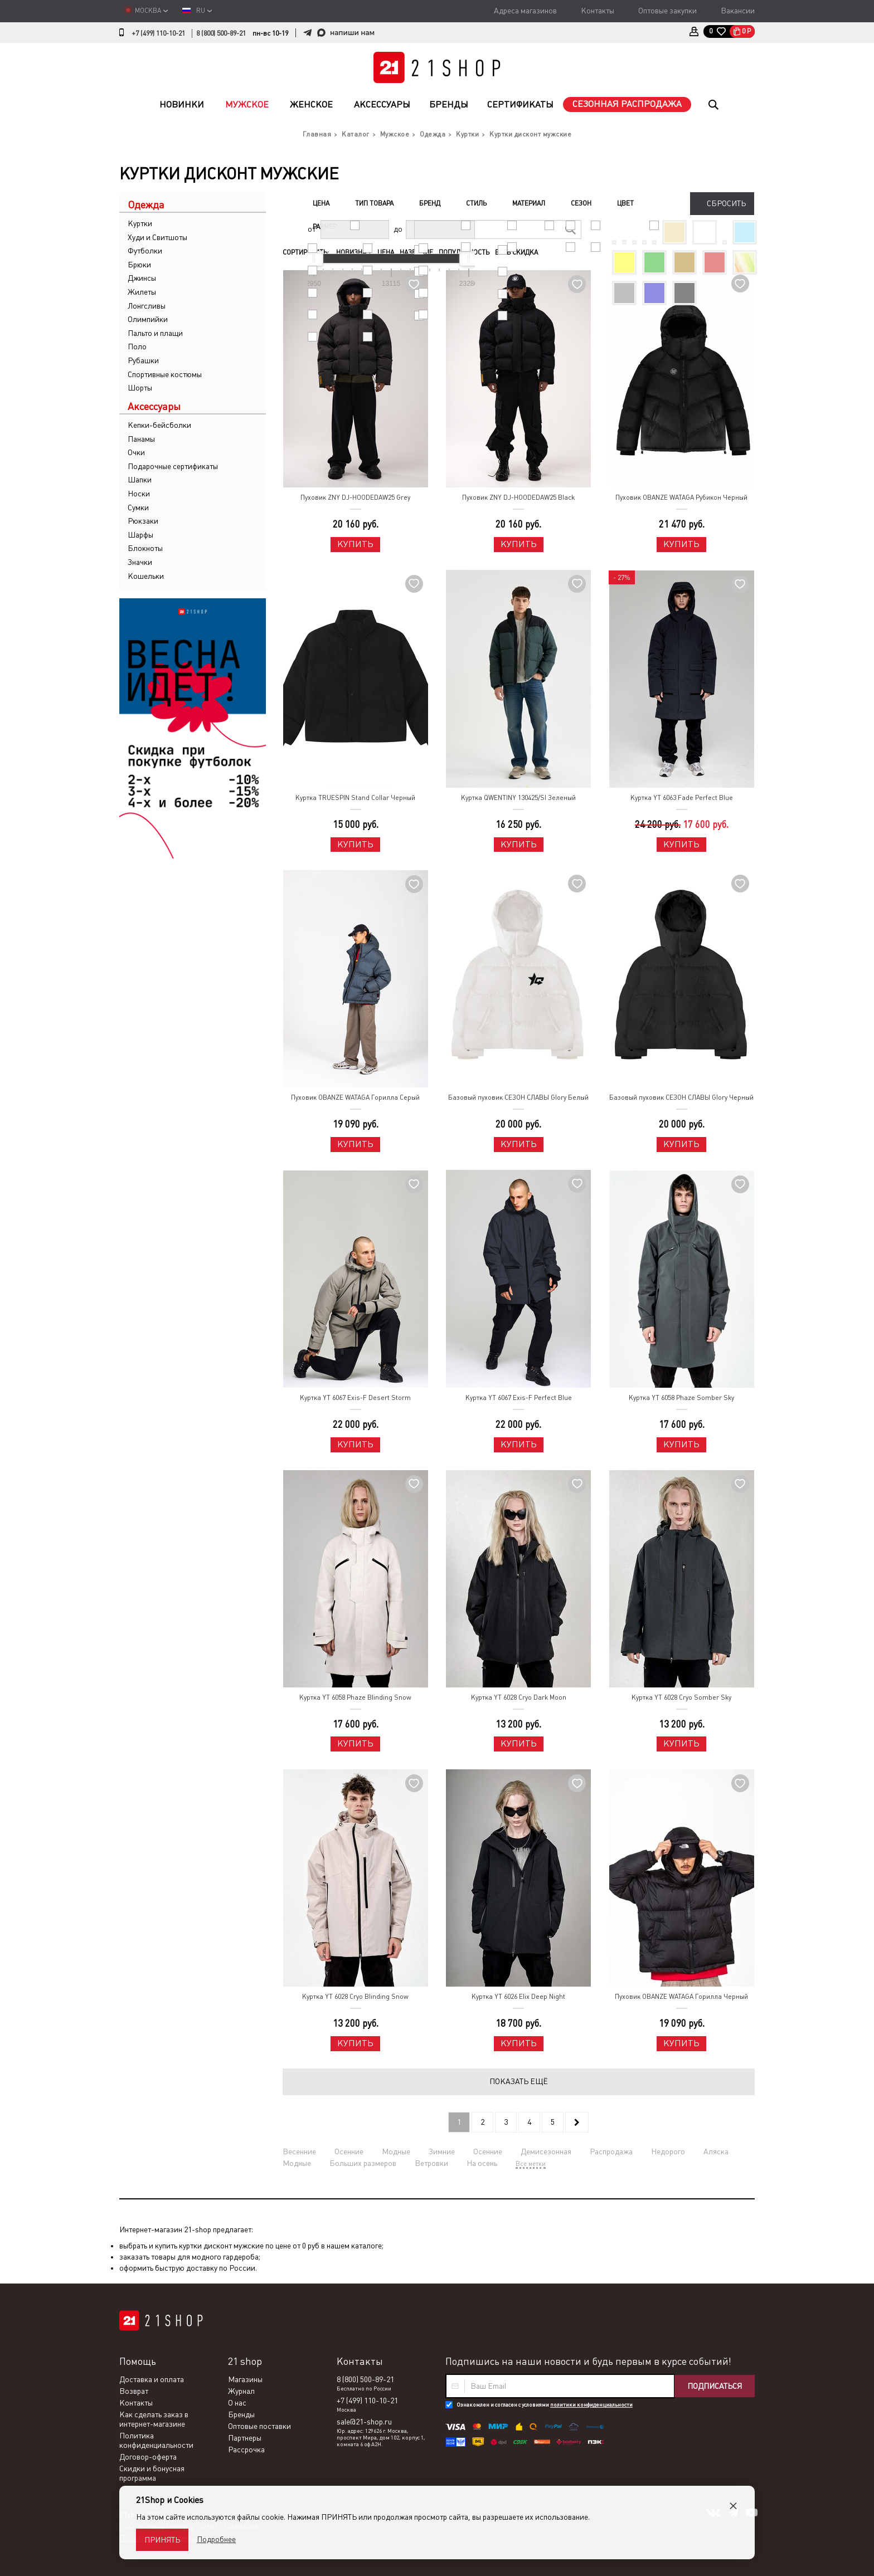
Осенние (348, 2151)
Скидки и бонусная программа (151, 2473)
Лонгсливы (147, 305)
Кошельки (146, 576)
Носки (139, 493)
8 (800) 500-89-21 (221, 33)
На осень (482, 2163)
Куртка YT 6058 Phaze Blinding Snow (355, 1697)
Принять (162, 2539)
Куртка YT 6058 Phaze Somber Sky (681, 1398)
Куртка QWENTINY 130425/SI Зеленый (518, 798)
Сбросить (726, 203)
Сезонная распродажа (627, 104)
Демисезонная (546, 2151)
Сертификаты (520, 104)
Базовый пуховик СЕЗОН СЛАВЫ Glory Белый (518, 1097)
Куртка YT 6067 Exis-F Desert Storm (355, 1398)
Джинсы (142, 278)
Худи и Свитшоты (157, 237)
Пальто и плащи (155, 333)
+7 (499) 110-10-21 (158, 33)
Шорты (140, 387)
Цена (385, 252)
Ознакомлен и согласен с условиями (545, 2405)
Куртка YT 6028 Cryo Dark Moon (518, 1697)
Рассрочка (246, 2449)
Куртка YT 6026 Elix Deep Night (518, 1997)
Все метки (531, 2163)
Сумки (138, 507)
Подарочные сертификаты (173, 466)
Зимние (442, 2151)
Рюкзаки (143, 520)
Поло (137, 346)
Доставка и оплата (151, 2379)
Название (416, 252)
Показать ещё (518, 2081)
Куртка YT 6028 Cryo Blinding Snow (355, 1997)
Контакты (597, 10)
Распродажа (611, 2151)
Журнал (241, 2391)
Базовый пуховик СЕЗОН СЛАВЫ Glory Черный (681, 1097)
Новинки (181, 104)
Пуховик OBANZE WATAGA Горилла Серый (355, 1097)
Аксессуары (382, 104)
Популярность (464, 252)
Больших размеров (362, 2163)
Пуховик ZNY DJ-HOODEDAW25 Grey (355, 497)
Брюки (139, 264)
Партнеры (244, 2437)
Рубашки (143, 360)
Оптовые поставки (259, 2426)
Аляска (716, 2151)
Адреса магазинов (525, 10)
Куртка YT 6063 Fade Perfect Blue (681, 798)
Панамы (141, 439)
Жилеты (142, 291)
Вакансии (738, 10)
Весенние (299, 2151)
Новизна (354, 252)
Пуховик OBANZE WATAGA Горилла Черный (681, 1997)
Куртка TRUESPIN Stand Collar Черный (355, 798)
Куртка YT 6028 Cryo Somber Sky (681, 1697)
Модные (396, 2151)
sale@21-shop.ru (364, 2421)
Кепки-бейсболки (159, 425)
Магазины (245, 2379)
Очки (136, 452)
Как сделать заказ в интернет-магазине (153, 2419)
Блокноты (145, 548)
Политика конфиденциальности (156, 2440)
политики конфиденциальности (591, 2405)
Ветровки (431, 2163)
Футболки (145, 250)
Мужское (247, 104)
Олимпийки (148, 319)
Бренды (448, 104)
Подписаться (714, 2386)
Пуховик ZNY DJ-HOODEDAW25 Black (518, 497)
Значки (140, 562)
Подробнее (216, 2539)
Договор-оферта (148, 2456)
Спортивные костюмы (165, 374)
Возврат (133, 2391)
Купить (355, 544)
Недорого (668, 2151)
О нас (237, 2402)
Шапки (140, 479)
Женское (311, 104)
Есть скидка (516, 252)
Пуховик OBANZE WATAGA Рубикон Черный (681, 497)
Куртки (140, 223)
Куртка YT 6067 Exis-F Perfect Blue (518, 1398)
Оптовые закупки (667, 10)
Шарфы (140, 534)
